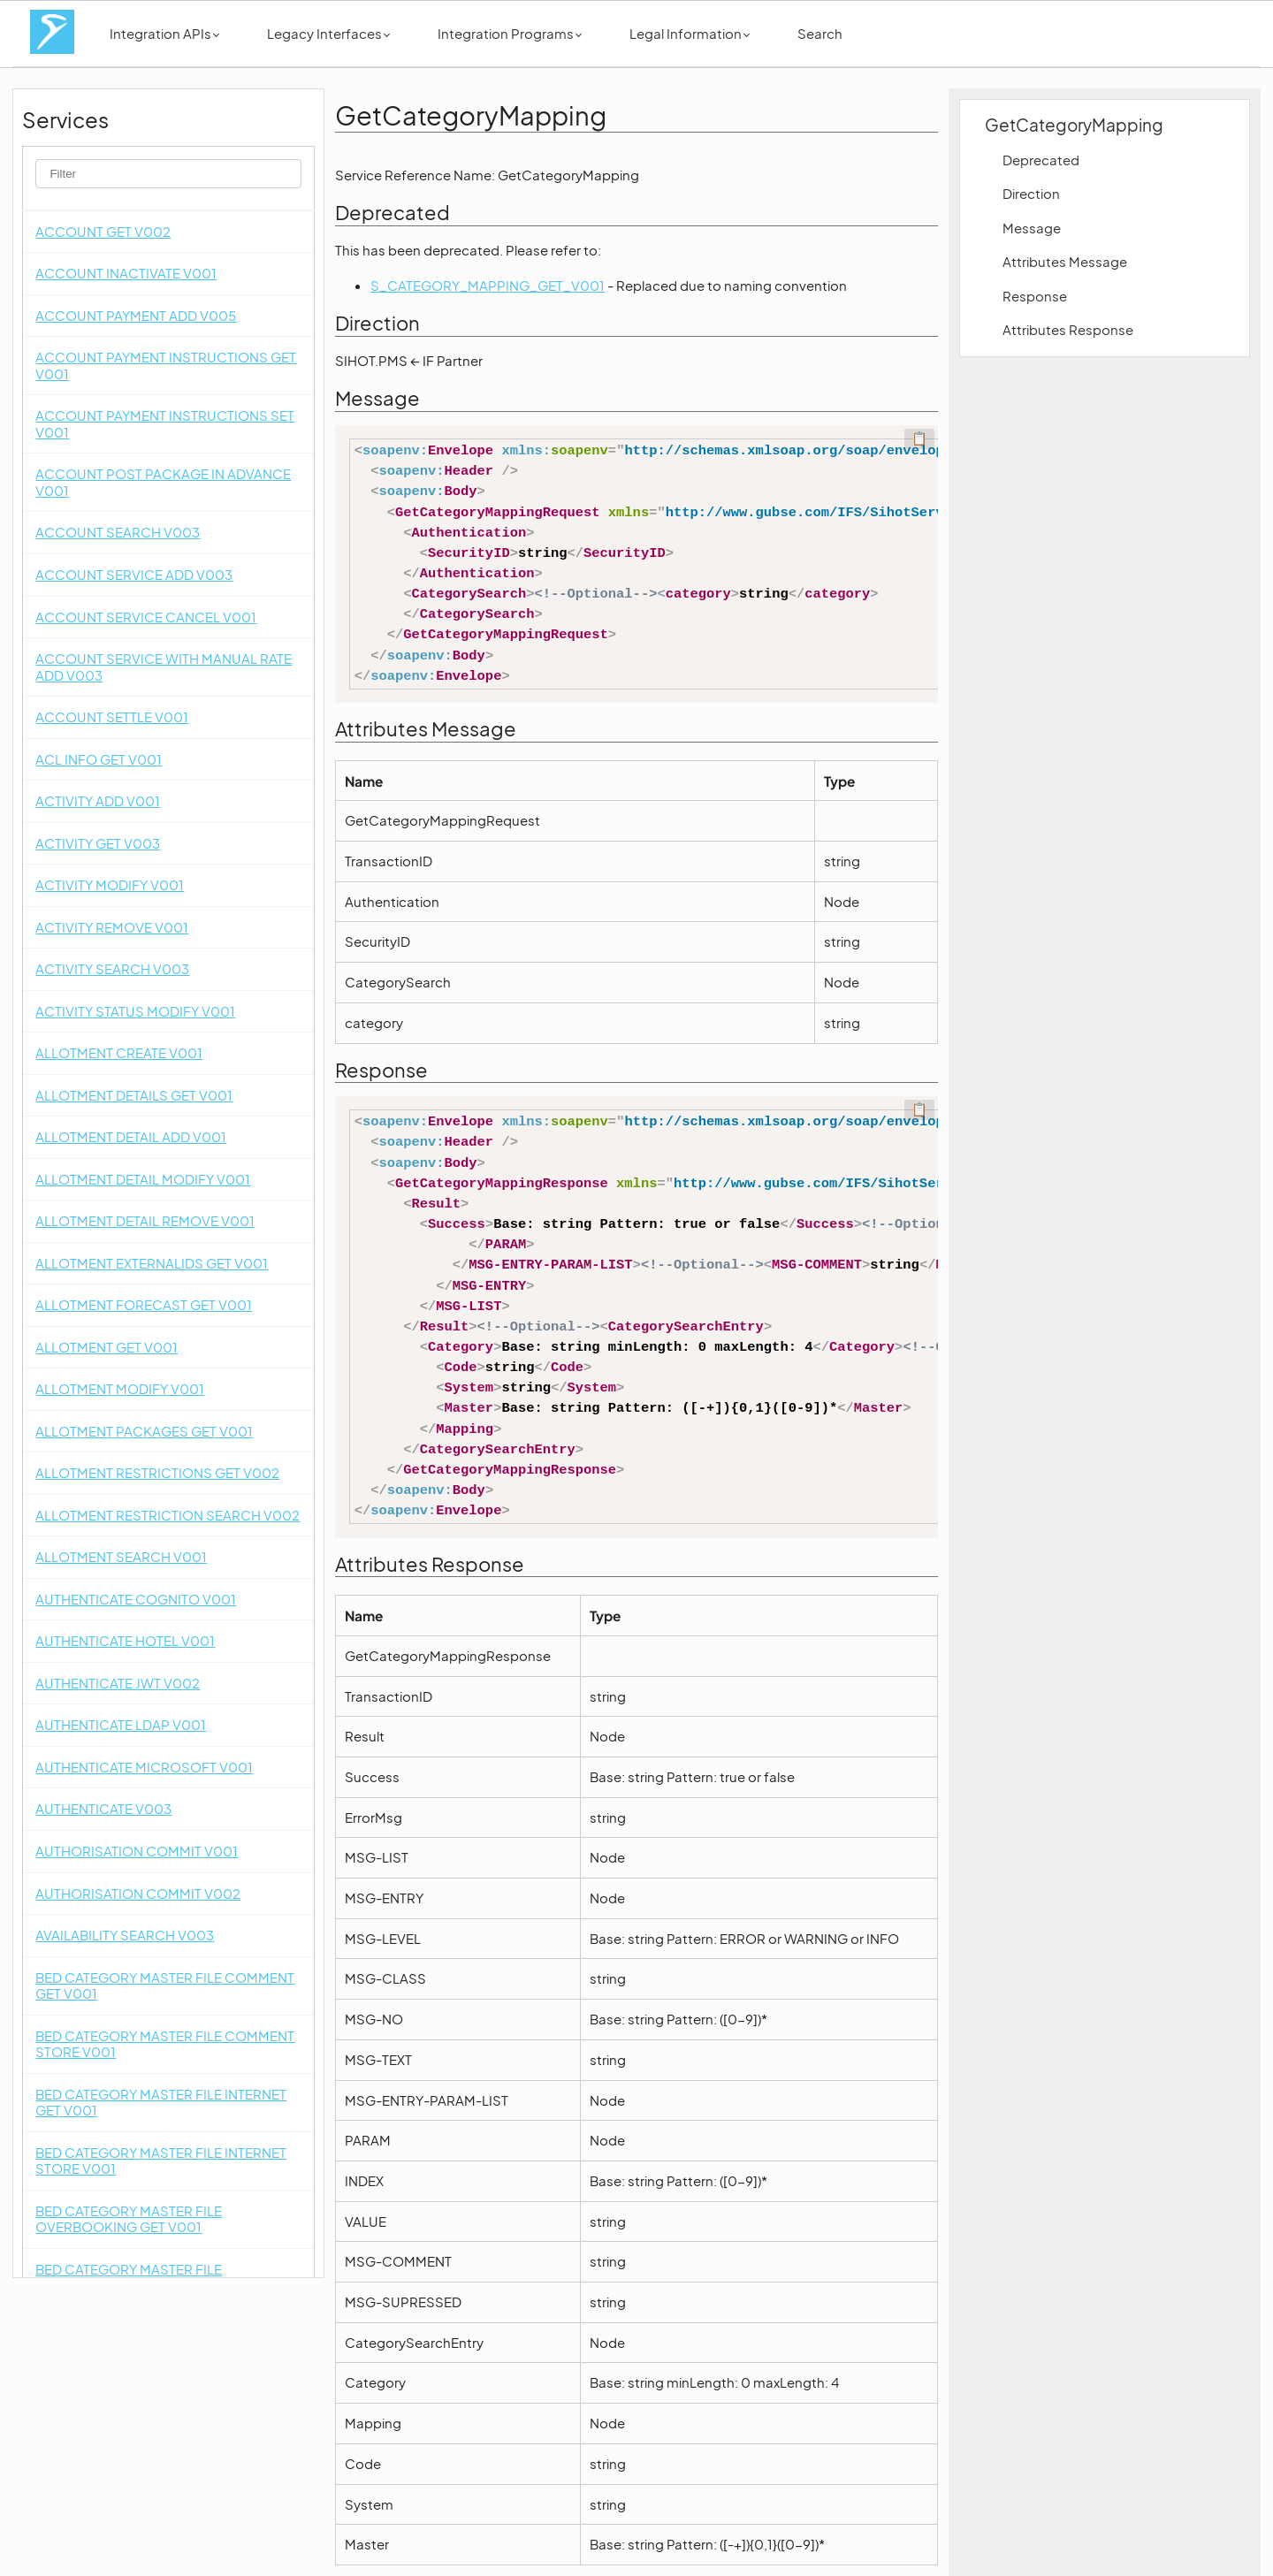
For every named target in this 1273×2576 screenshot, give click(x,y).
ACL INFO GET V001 (98, 759)
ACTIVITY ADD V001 (97, 800)
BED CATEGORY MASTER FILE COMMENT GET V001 (164, 1985)
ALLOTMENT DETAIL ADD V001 (130, 1136)
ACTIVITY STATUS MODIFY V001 (135, 1010)
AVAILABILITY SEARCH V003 (124, 1934)
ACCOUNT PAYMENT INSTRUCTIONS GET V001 (165, 365)
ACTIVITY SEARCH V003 (112, 968)
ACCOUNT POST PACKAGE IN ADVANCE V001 (163, 482)
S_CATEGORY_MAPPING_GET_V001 (487, 285)
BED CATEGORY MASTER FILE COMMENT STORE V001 (164, 2044)
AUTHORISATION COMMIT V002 (137, 1893)
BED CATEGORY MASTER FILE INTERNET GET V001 (160, 2102)
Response (1034, 295)
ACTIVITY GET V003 (97, 843)
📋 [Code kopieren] (919, 438)
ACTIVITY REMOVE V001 (111, 926)
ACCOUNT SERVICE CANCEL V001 (145, 616)
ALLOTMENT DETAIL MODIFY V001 (142, 1178)
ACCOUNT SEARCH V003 (117, 531)
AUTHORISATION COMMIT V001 (136, 1850)
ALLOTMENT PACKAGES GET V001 (144, 1430)
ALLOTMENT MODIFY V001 (119, 1388)
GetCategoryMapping (1074, 125)
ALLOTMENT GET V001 (106, 1346)
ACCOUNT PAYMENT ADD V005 (135, 315)
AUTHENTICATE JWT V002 (117, 1682)
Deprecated (1040, 159)
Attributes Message (1064, 261)
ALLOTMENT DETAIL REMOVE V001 (145, 1220)
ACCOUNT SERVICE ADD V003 (133, 574)
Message (1031, 227)
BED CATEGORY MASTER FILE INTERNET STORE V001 (160, 2160)
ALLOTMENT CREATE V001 (118, 1052)
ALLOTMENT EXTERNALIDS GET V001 (151, 1262)
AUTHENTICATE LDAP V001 (120, 1724)
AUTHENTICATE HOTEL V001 (125, 1640)
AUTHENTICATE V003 (103, 1808)
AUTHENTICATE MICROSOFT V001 (144, 1766)
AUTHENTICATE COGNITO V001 (135, 1598)
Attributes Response (1067, 329)
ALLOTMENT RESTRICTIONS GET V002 (157, 1472)
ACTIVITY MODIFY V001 (109, 884)
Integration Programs (510, 33)
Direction (1031, 193)
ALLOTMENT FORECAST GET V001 (143, 1304)
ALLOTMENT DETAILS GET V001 (133, 1094)
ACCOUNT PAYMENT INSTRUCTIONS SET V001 (164, 423)
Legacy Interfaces (328, 33)
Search (819, 33)
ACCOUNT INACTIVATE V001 (126, 272)
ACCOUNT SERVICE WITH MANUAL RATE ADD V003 (163, 666)
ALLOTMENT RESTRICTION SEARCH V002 (167, 1514)
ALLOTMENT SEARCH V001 (121, 1556)
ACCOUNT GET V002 (103, 231)
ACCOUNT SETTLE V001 (111, 716)
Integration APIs (164, 33)
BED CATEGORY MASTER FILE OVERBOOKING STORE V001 (128, 2277)
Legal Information (689, 33)
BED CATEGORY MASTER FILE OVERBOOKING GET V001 (128, 2219)
